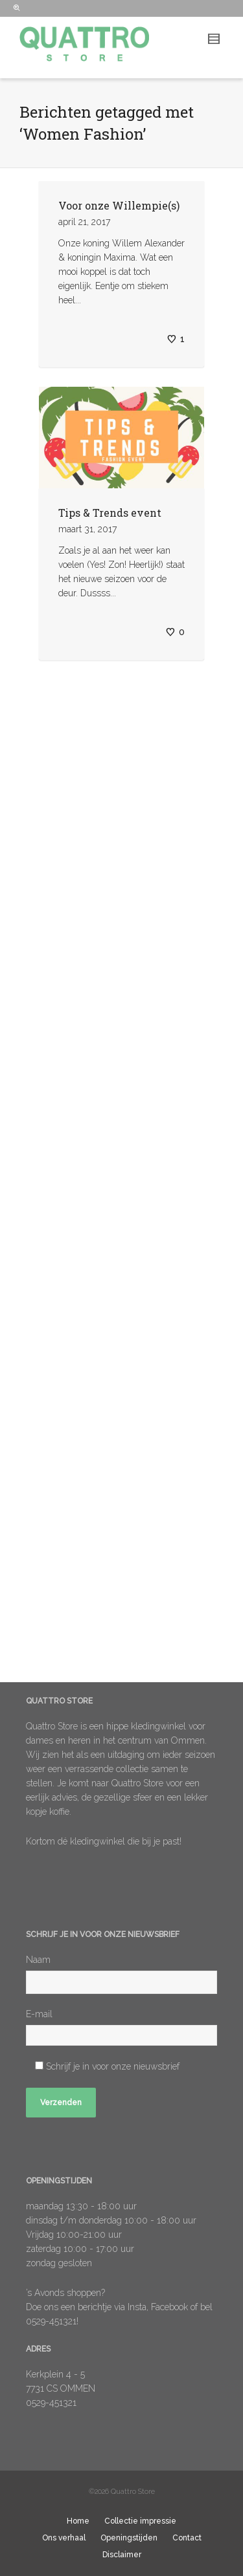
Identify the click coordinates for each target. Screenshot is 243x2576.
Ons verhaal (64, 2537)
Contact (187, 2537)
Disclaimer (121, 2554)
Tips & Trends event (109, 512)
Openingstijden (128, 2537)
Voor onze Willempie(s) (118, 205)
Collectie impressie (140, 2521)
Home (78, 2521)
